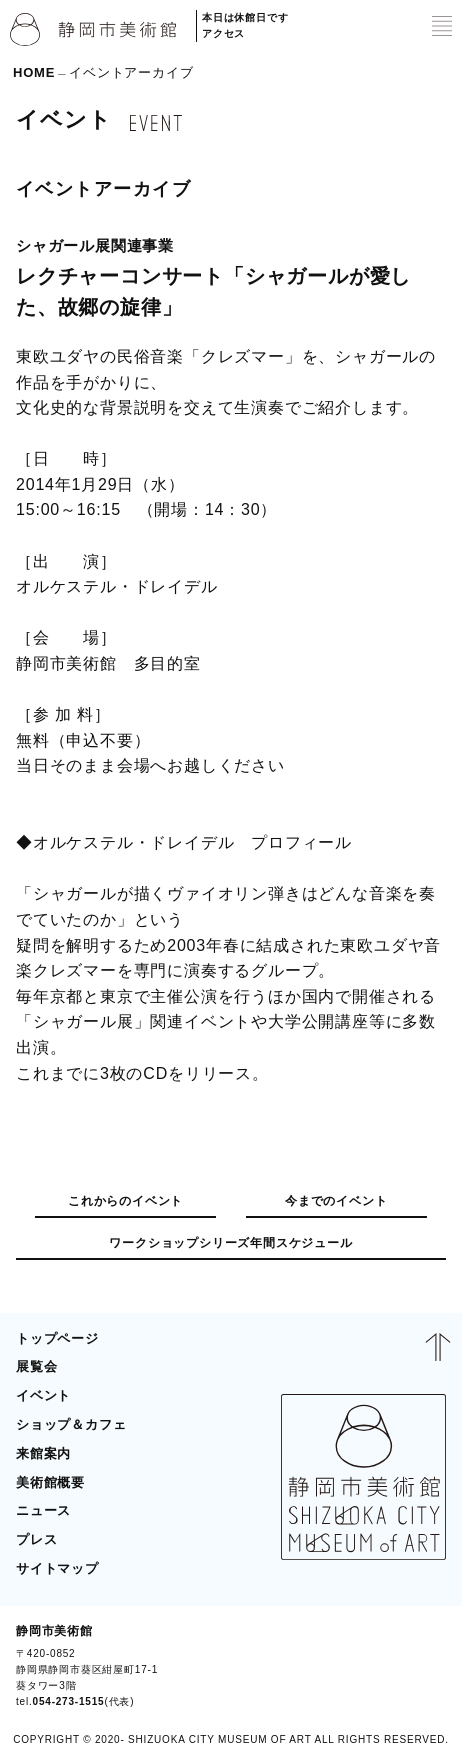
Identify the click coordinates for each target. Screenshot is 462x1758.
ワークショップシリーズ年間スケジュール (230, 1243)
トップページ (57, 1338)
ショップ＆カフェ (71, 1424)
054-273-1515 (69, 1701)
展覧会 (36, 1366)
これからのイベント (125, 1201)
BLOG (419, 1666)
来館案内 (43, 1453)
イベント (43, 1395)
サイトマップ (57, 1568)
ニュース (43, 1510)
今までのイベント (336, 1201)
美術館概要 (50, 1482)
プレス (36, 1539)
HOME (34, 72)
